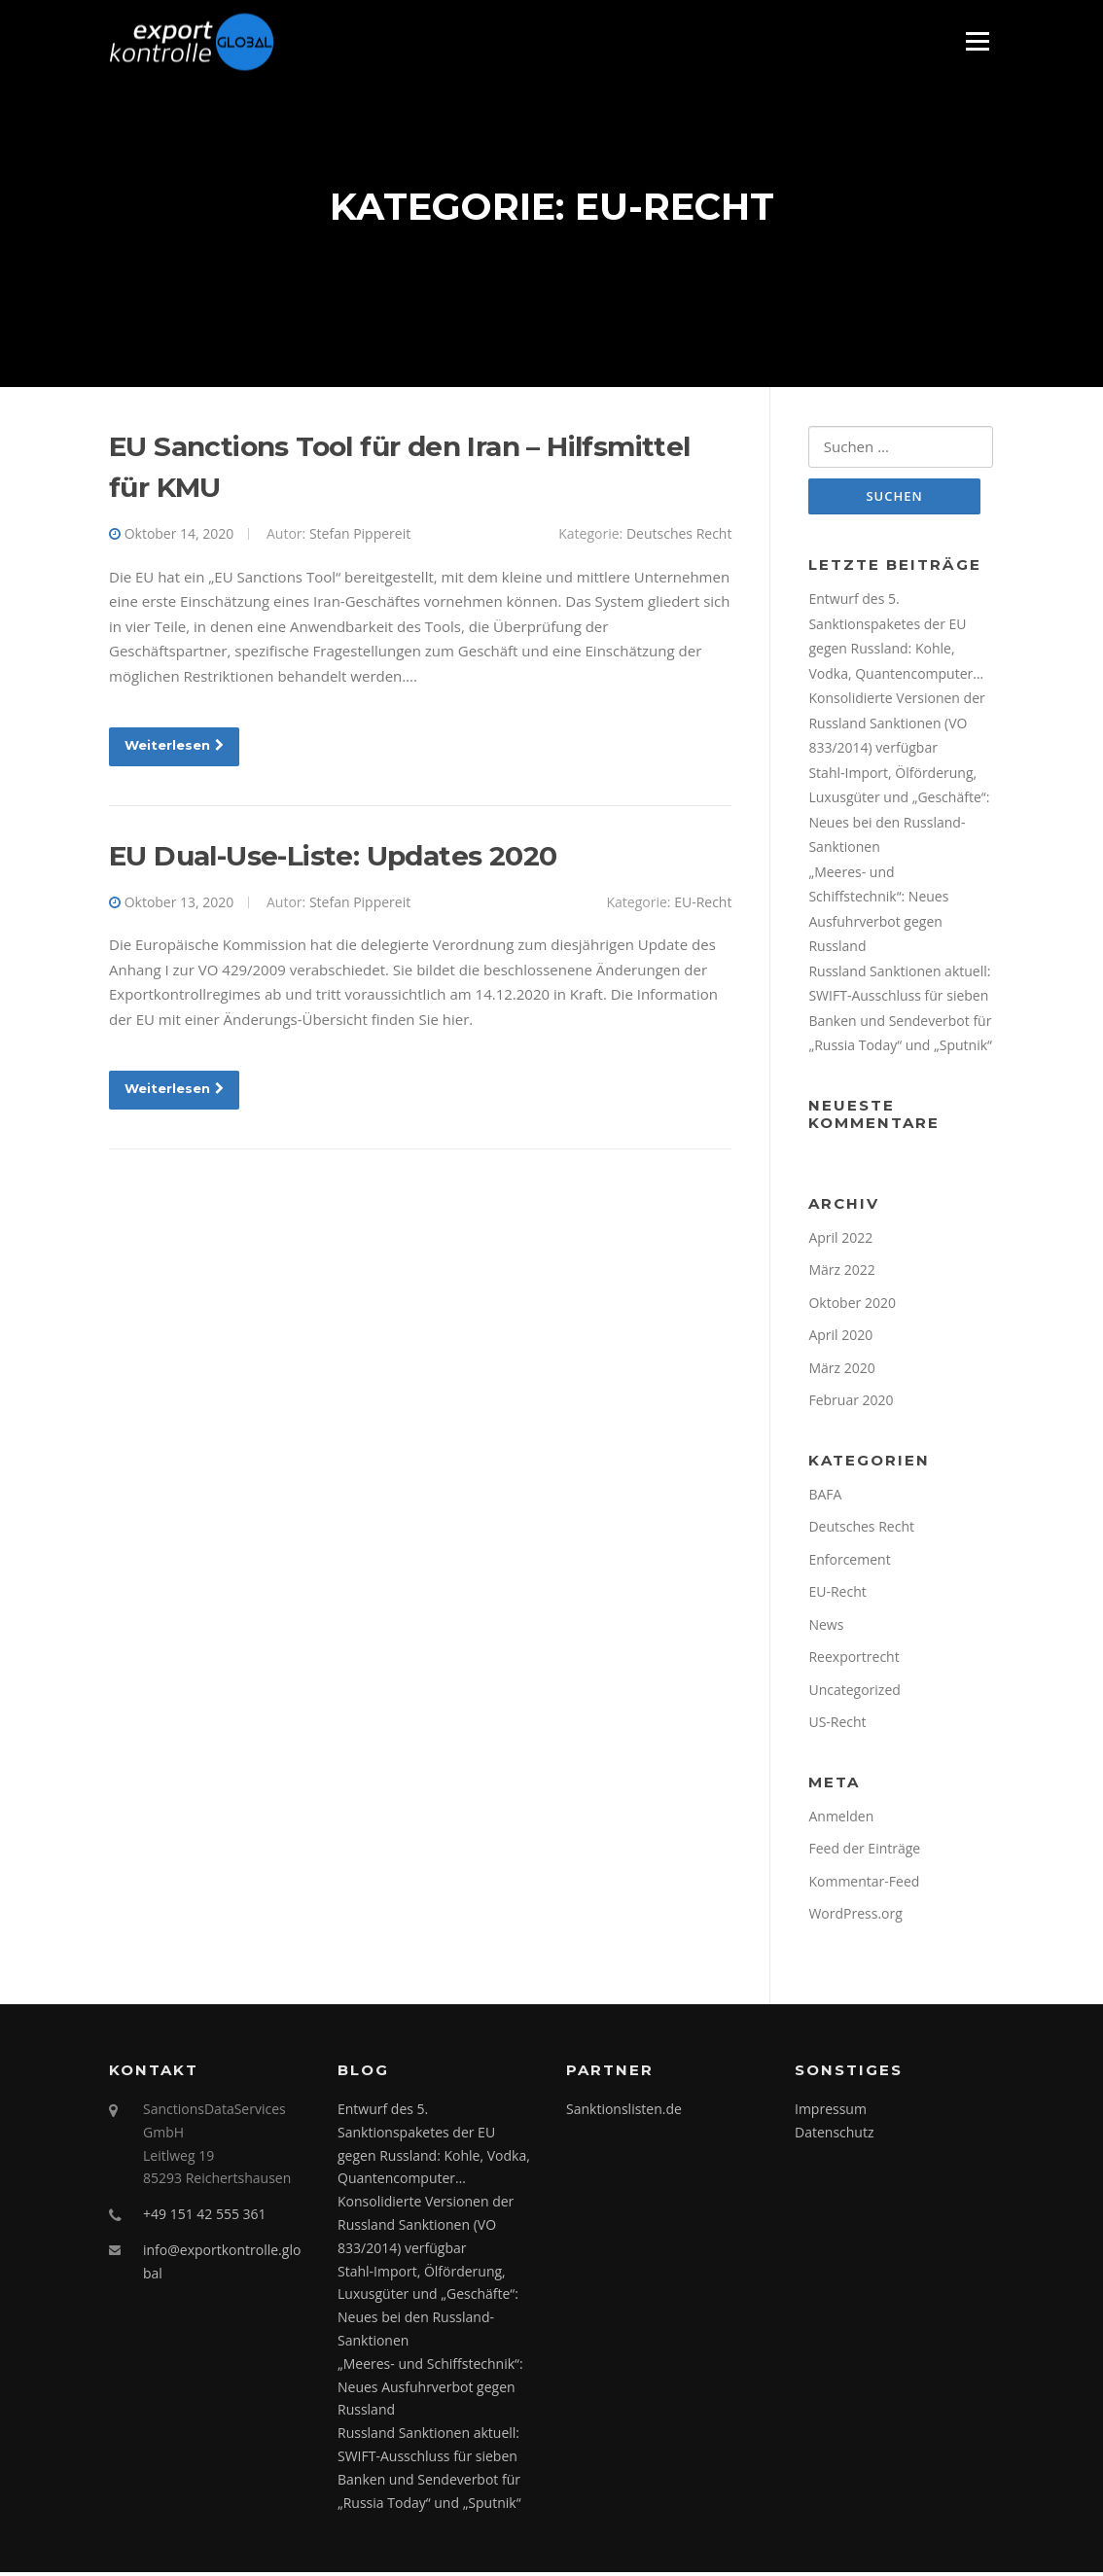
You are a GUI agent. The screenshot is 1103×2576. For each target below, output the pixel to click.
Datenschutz (834, 2135)
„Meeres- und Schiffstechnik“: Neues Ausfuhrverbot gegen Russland (430, 2389)
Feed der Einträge (864, 1851)
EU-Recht (702, 904)
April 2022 (840, 1240)
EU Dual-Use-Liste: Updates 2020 (332, 857)
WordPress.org (855, 1916)
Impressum (831, 2111)
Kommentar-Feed (863, 1884)
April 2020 (840, 1337)
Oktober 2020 (851, 1305)
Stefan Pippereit (359, 535)
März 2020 (841, 1370)
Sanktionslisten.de (624, 2111)
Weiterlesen (174, 748)
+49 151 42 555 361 (205, 2217)
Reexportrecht (853, 1659)
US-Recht (837, 1724)
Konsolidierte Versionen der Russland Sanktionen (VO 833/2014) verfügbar (896, 725)
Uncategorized (854, 1692)
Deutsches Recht (679, 535)
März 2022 (841, 1272)
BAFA (824, 1497)
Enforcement (849, 1562)
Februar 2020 (850, 1403)
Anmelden (840, 1819)
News (825, 1627)
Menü (977, 41)
